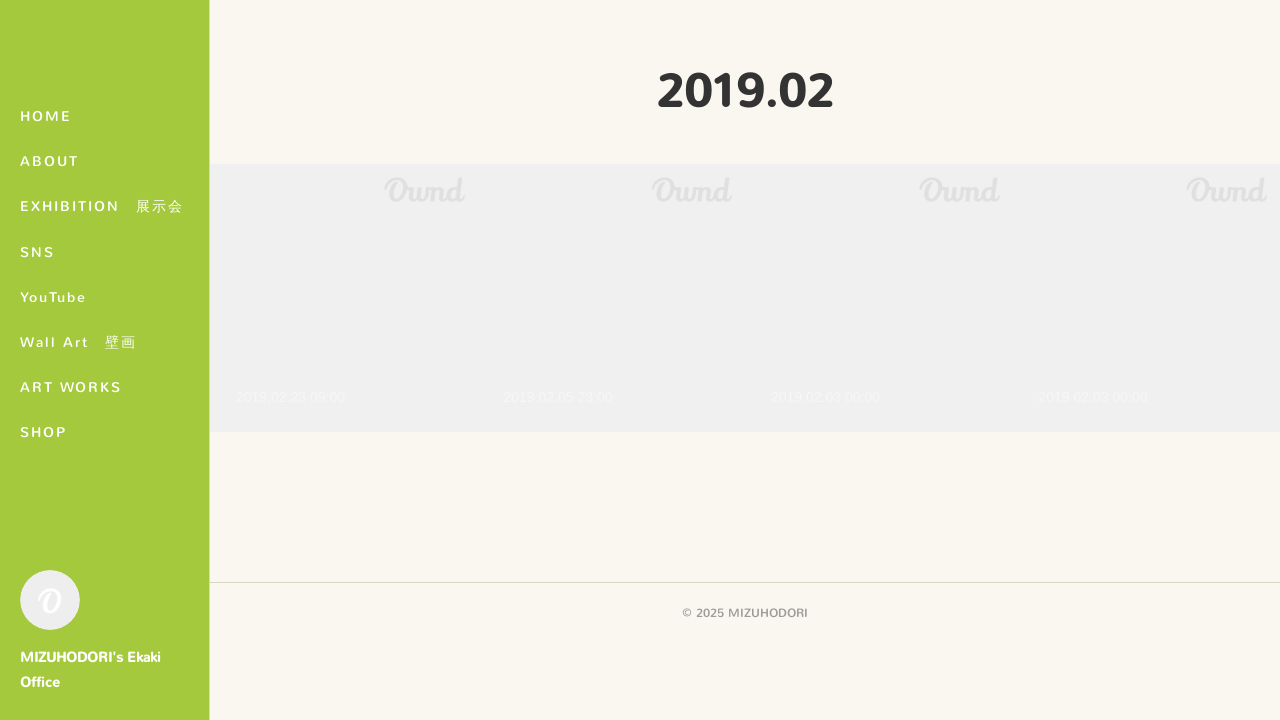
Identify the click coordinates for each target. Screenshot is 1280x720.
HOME (46, 116)
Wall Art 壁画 (78, 342)
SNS (37, 252)
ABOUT (49, 161)
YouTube (53, 297)
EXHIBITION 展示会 (102, 206)
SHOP (43, 432)
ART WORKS (71, 387)
